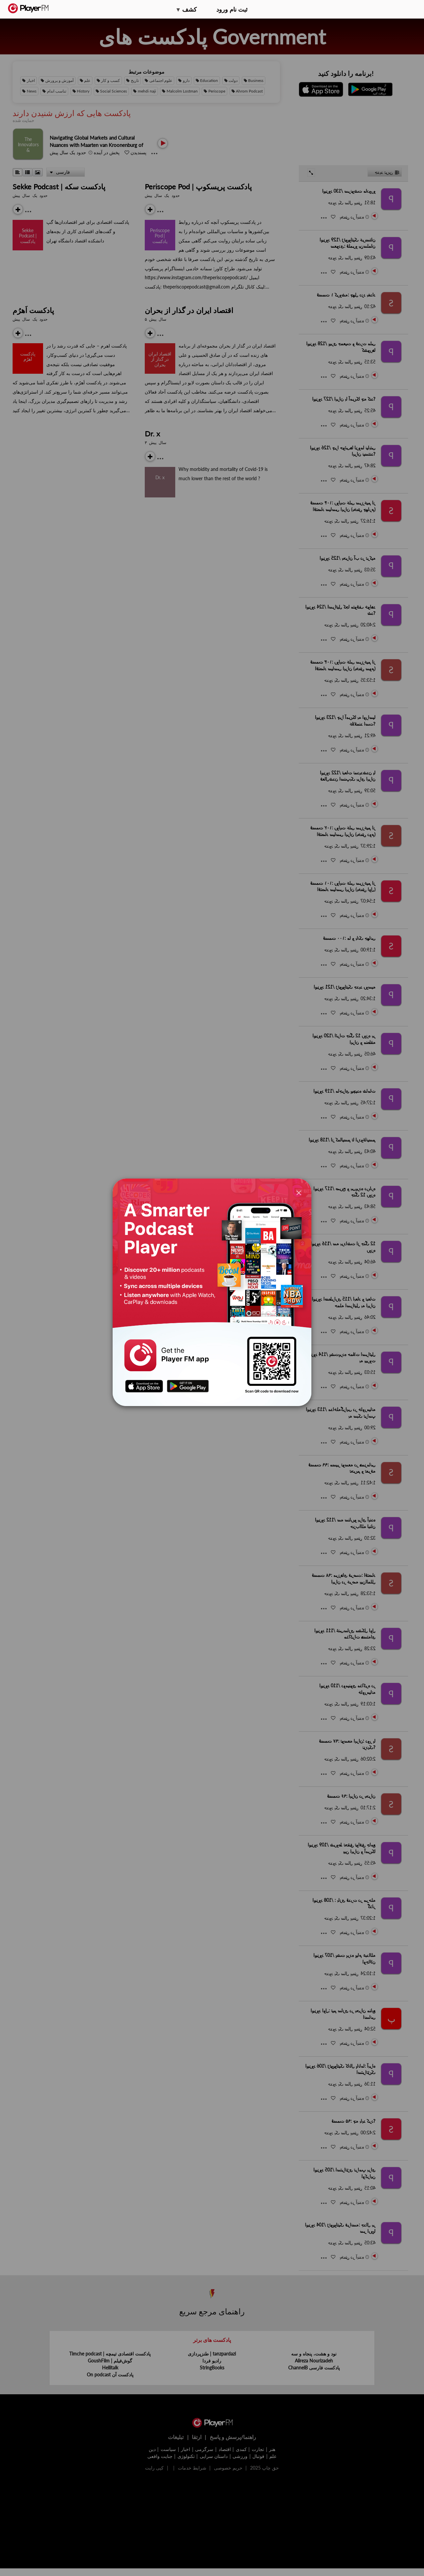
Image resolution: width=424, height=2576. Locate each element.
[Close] (298, 1192)
